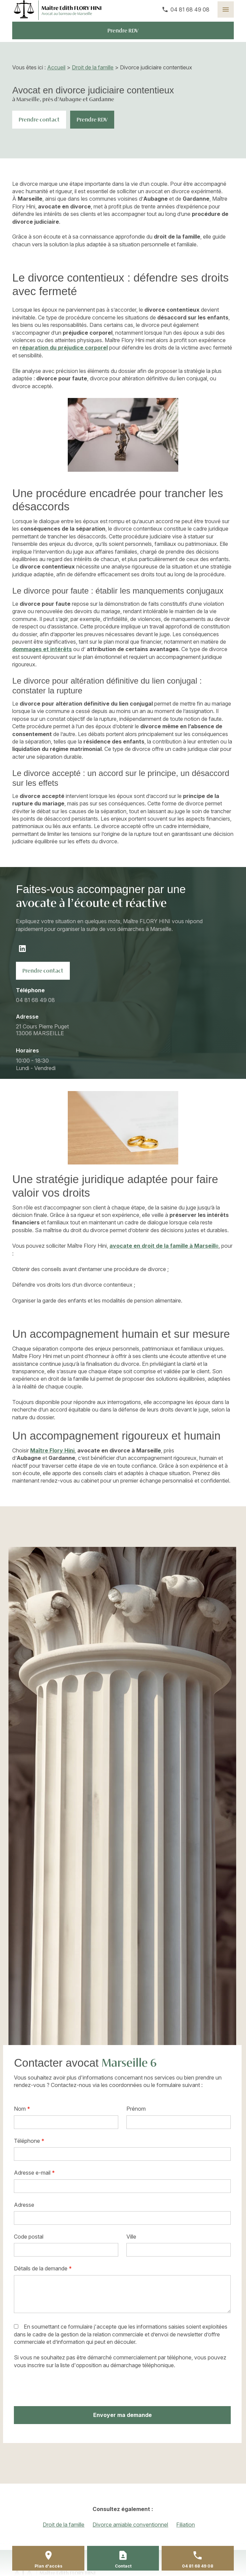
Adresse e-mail (34, 2172)
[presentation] (65, 2387)
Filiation (185, 2524)
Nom (22, 2108)
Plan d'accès (48, 2566)
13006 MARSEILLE (43, 1030)
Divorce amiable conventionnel (130, 2524)
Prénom (136, 2108)
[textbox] (66, 2250)
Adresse (24, 2204)
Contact (123, 2566)
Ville (131, 2236)
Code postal (28, 2236)
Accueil (56, 67)
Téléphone (29, 2140)
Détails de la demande (43, 2268)
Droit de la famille (93, 67)
